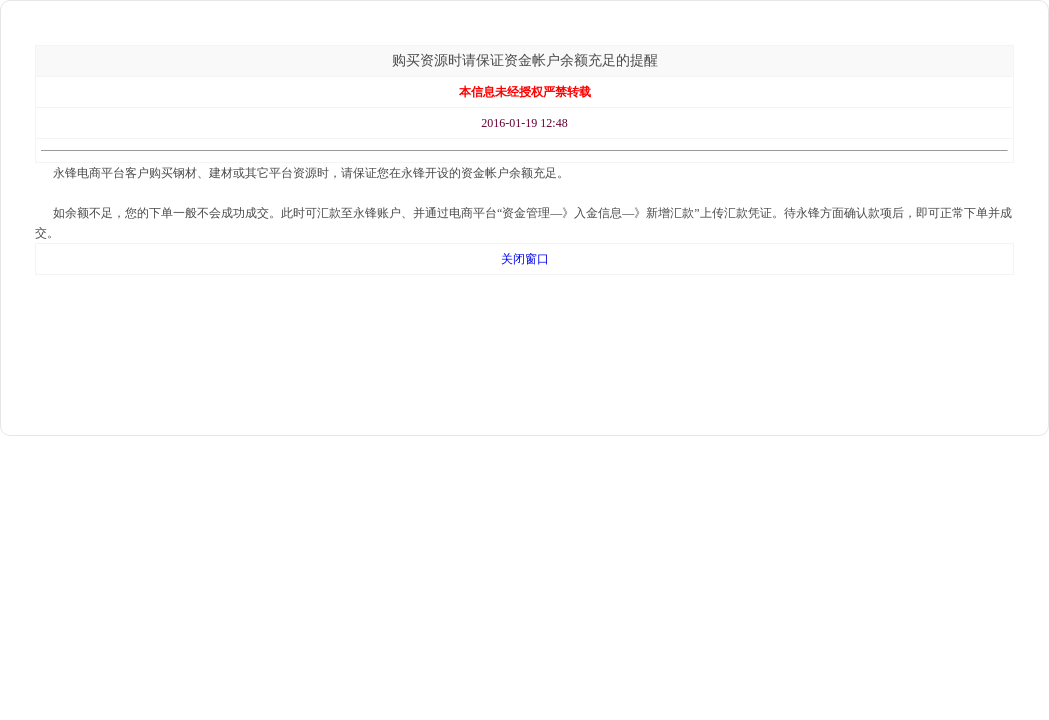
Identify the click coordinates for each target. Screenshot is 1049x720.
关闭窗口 (525, 259)
